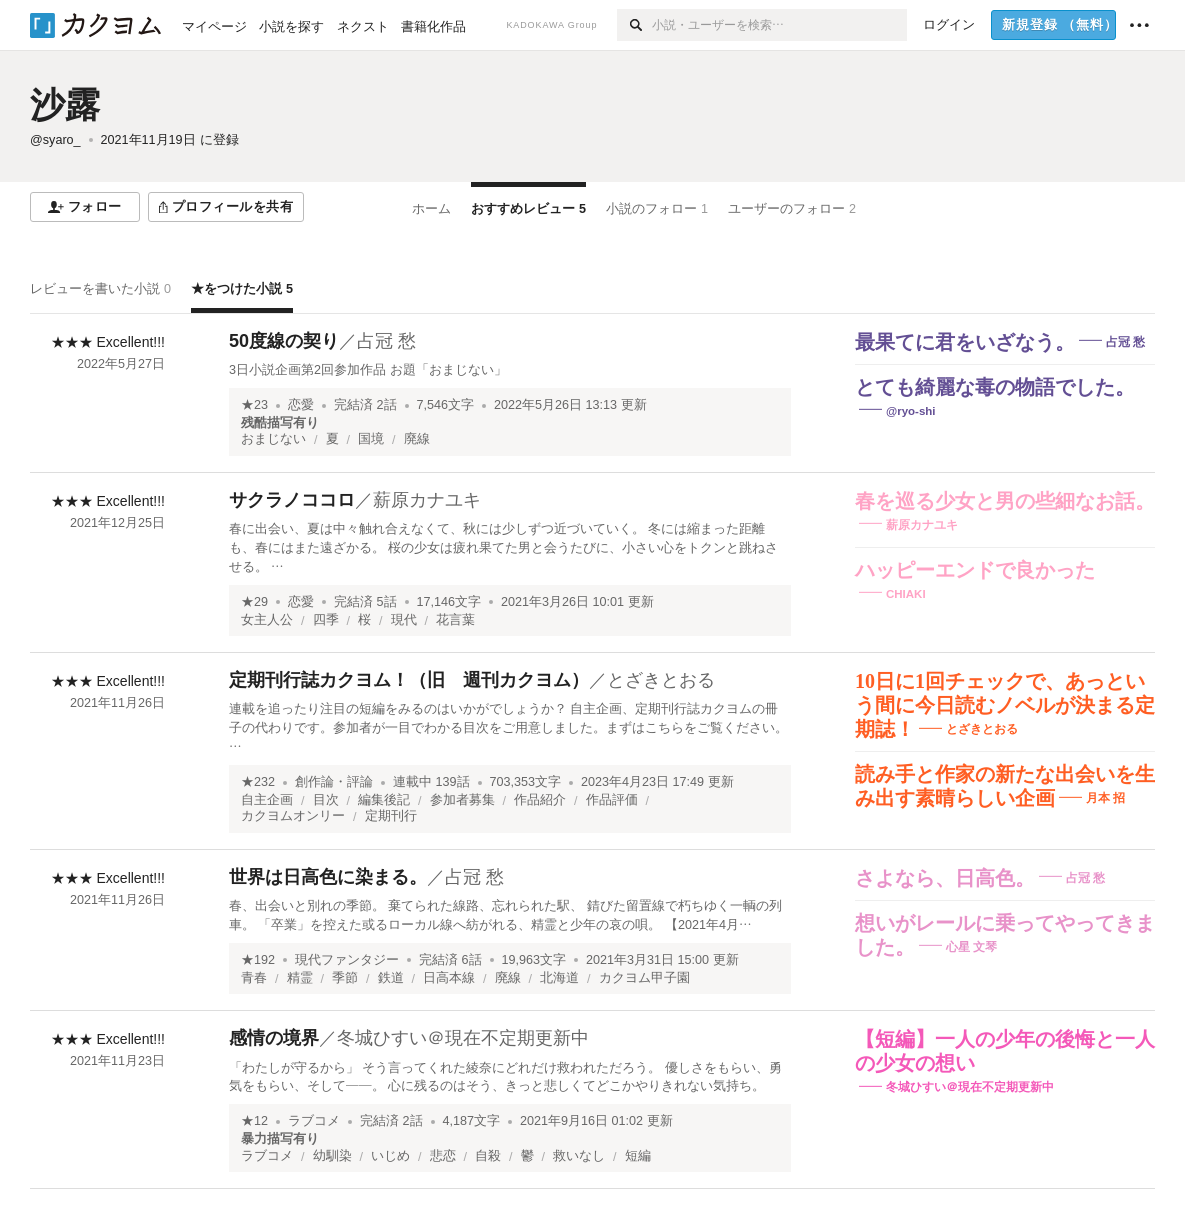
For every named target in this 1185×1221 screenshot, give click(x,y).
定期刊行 (391, 816)
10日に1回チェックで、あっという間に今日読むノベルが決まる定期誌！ (1005, 705)
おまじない (273, 439)
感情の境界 (274, 1038)
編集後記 (384, 800)
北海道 (559, 978)
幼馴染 (332, 1156)
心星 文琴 (971, 947)
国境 (371, 439)
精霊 (300, 978)
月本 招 (1105, 798)
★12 (254, 1121)
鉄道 (391, 978)
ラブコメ (314, 1121)
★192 (258, 960)
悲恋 (443, 1156)
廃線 (417, 439)
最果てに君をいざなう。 (965, 342)
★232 (258, 782)
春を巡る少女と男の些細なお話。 (1005, 501)
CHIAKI (906, 594)
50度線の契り (284, 341)
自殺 (488, 1156)
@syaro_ (55, 140)
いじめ (390, 1156)
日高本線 (449, 978)
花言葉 (455, 620)
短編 (638, 1156)
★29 (254, 602)
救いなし (579, 1156)
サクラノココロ (292, 500)
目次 (326, 800)
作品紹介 (540, 800)
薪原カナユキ (427, 500)
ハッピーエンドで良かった (975, 570)
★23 (254, 405)
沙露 (65, 104)
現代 (404, 620)
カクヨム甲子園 (644, 978)
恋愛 (301, 405)
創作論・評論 (334, 782)
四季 (326, 620)
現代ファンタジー (347, 960)
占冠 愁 (386, 341)
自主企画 (267, 800)
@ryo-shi (911, 411)
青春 (254, 978)
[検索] (634, 25)
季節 (345, 978)
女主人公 (267, 620)
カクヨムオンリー (293, 816)
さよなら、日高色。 (945, 878)
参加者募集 (462, 800)
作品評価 (612, 800)
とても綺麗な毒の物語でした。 (995, 387)
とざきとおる (661, 680)
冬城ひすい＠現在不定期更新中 (463, 1038)
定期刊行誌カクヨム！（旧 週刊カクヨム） (409, 680)
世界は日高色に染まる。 (328, 877)
